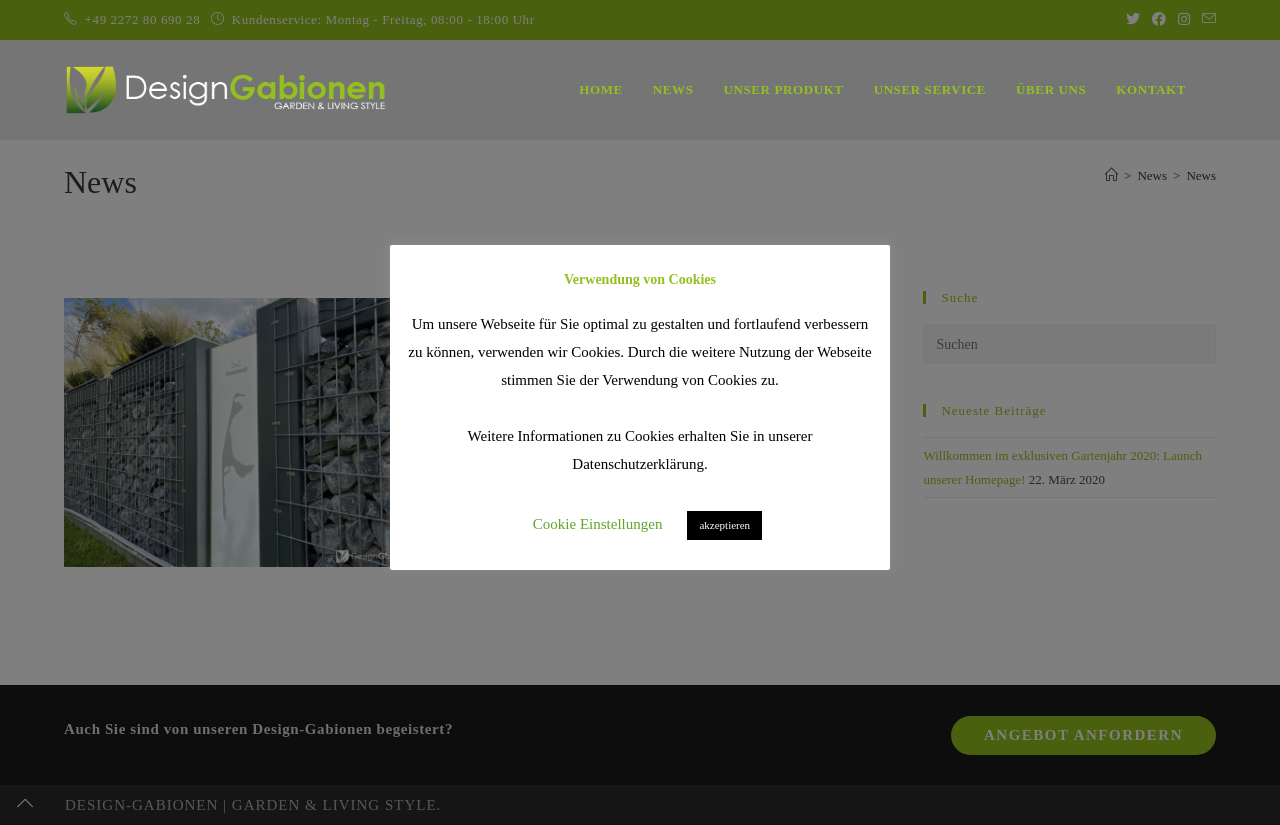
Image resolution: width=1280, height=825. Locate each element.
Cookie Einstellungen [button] (598, 524)
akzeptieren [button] (724, 525)
